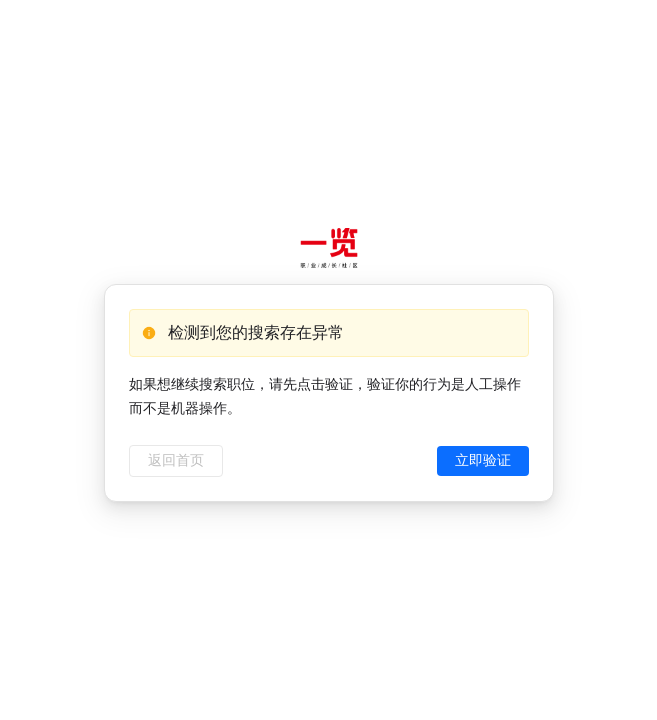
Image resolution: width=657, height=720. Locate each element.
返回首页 (176, 460)
